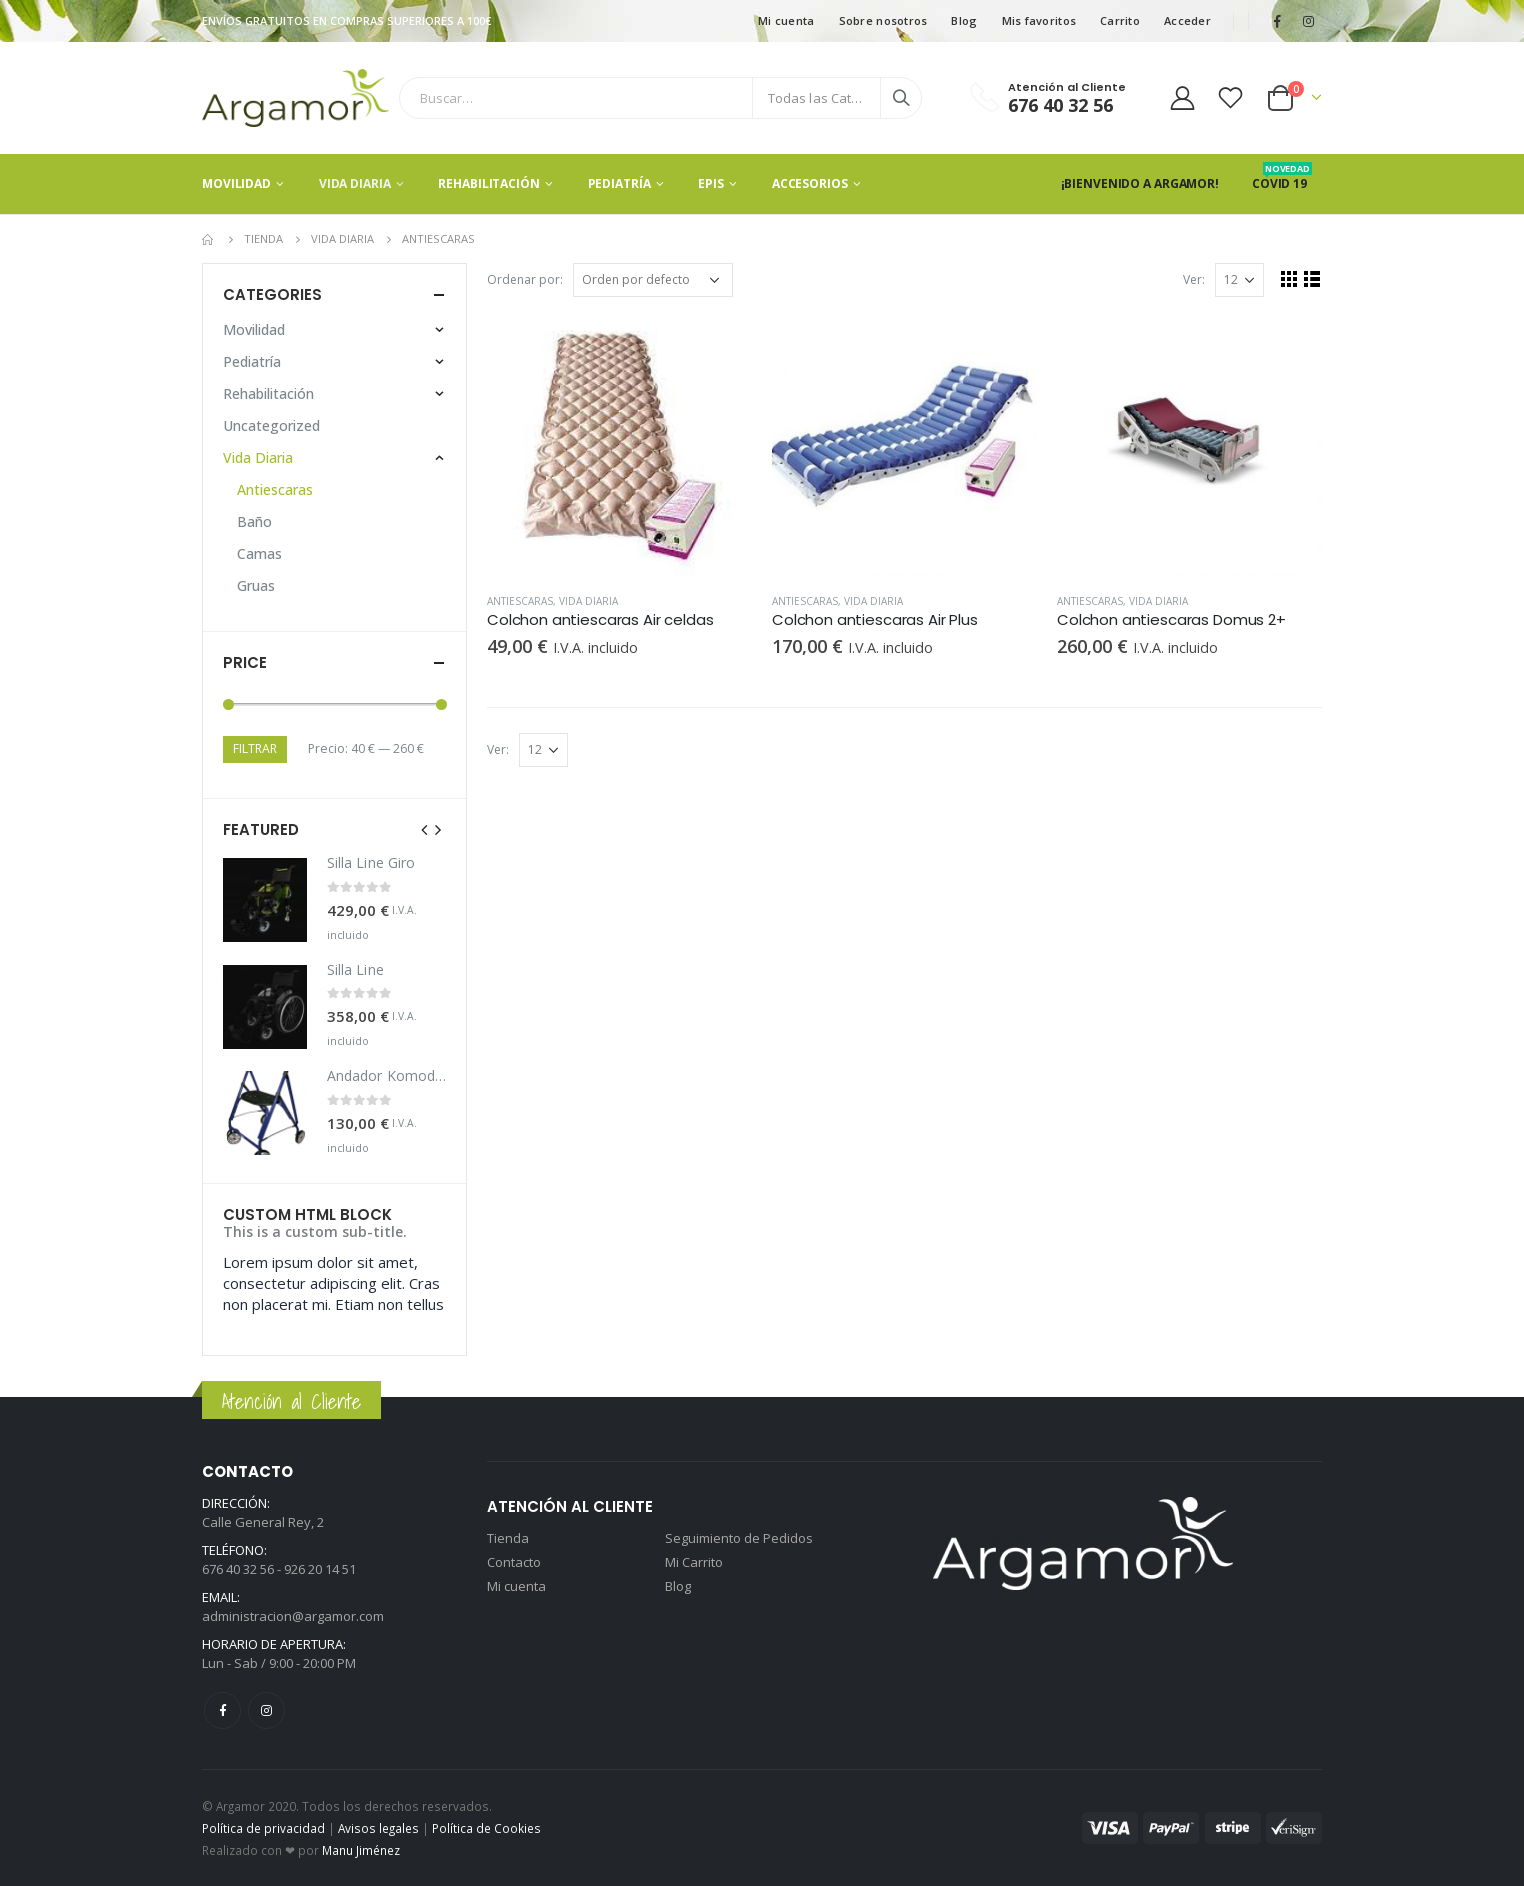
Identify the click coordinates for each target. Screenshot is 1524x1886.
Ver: (1194, 279)
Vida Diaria (355, 183)
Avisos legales (378, 1828)
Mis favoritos (1039, 20)
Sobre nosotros (883, 20)
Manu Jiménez (361, 1850)
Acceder (1187, 20)
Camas (259, 553)
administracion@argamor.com (293, 1616)
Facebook (222, 1710)
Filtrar (255, 748)
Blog (964, 20)
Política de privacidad (263, 1828)
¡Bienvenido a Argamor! (1140, 184)
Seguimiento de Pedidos (739, 1538)
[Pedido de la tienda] (653, 280)
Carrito (1120, 20)
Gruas (256, 585)
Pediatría (619, 183)
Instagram (266, 1710)
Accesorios (810, 183)
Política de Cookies (486, 1828)
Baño (254, 521)
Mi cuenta (786, 20)
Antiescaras (520, 601)
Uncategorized (271, 425)
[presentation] (425, 829)
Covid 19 (1282, 184)
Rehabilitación (488, 183)
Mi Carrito (694, 1562)
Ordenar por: (525, 279)
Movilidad (236, 183)
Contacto (514, 1562)
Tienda (508, 1538)
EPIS (711, 183)
